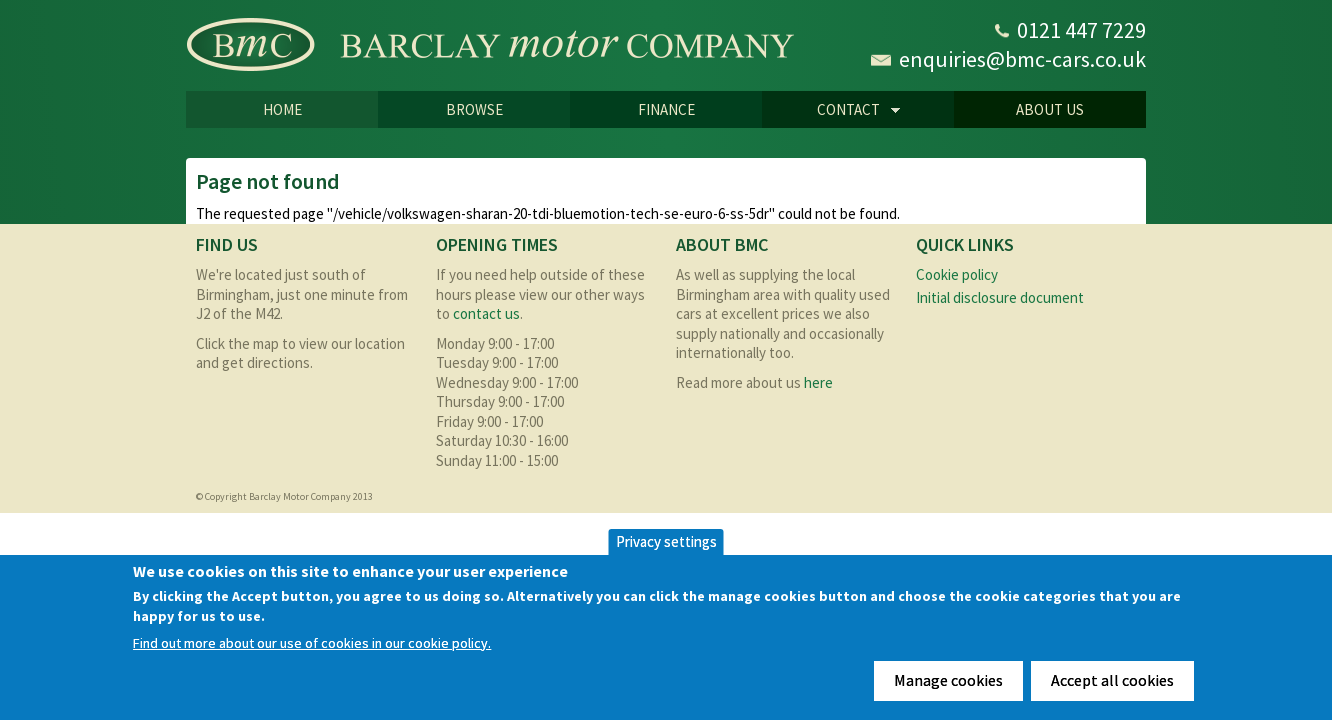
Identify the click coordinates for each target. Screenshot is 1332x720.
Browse (474, 109)
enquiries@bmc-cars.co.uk (1022, 59)
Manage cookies (948, 680)
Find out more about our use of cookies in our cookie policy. (312, 643)
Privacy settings (666, 541)
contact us (486, 313)
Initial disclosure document (1000, 297)
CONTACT (831, 111)
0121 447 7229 (1081, 30)
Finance (666, 109)
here (818, 382)
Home (282, 109)
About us (1050, 109)
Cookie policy (957, 274)
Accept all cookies (1112, 680)
